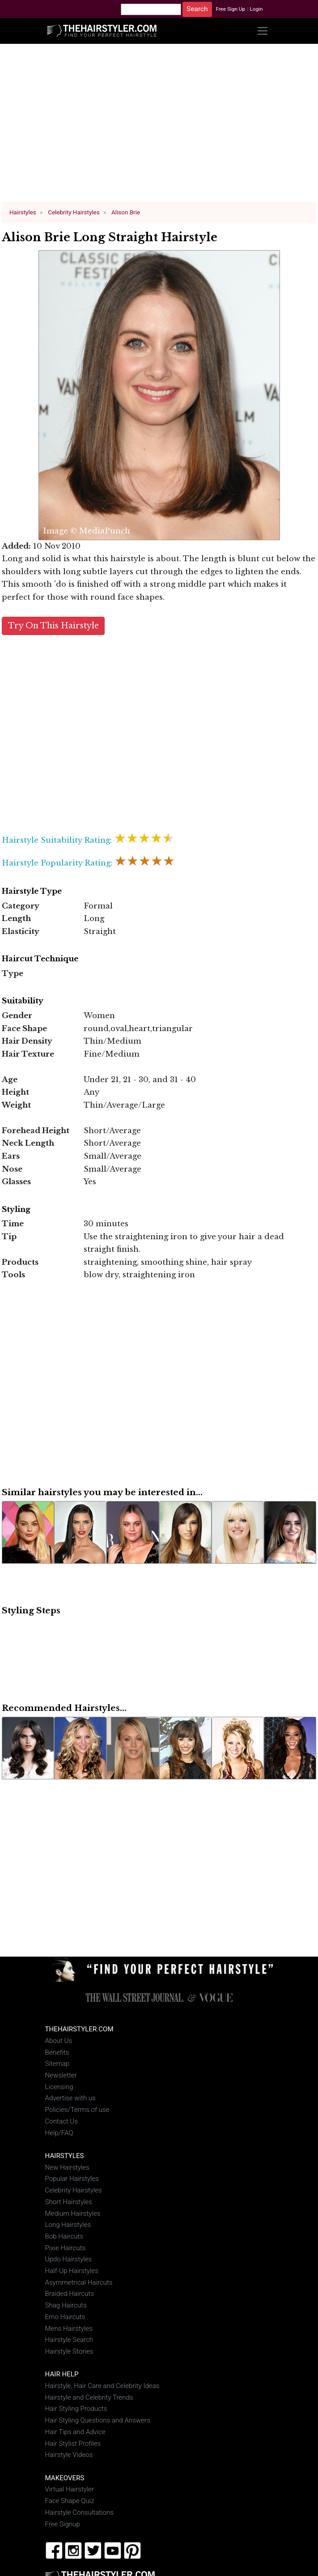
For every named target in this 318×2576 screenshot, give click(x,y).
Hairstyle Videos (69, 2455)
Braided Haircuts (69, 2294)
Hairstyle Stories (69, 2351)
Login (256, 9)
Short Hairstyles (69, 2202)
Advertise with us (70, 2098)
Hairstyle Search (69, 2340)
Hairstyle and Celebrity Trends (89, 2397)
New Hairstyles (67, 2167)
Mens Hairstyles (69, 2328)
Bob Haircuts (64, 2236)
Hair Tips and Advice (75, 2432)
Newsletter (61, 2075)
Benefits (57, 2052)
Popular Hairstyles (72, 2179)
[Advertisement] (159, 126)
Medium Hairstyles (73, 2213)
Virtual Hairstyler (69, 2489)
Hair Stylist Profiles (73, 2444)
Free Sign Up (230, 9)
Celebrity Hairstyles (73, 2190)
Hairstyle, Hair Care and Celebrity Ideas (102, 2386)
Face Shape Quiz (69, 2501)
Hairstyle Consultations (79, 2512)
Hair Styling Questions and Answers (97, 2420)
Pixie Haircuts (65, 2248)
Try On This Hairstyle (53, 626)
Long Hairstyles (68, 2225)
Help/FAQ (59, 2133)
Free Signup (62, 2524)
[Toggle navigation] (262, 30)
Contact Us (61, 2121)
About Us (58, 2041)
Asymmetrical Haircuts (79, 2282)
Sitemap (57, 2064)
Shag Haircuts (66, 2305)
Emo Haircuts (65, 2317)
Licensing (59, 2087)
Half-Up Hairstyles (71, 2271)
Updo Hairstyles (68, 2259)
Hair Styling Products (76, 2409)
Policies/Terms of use (77, 2110)
